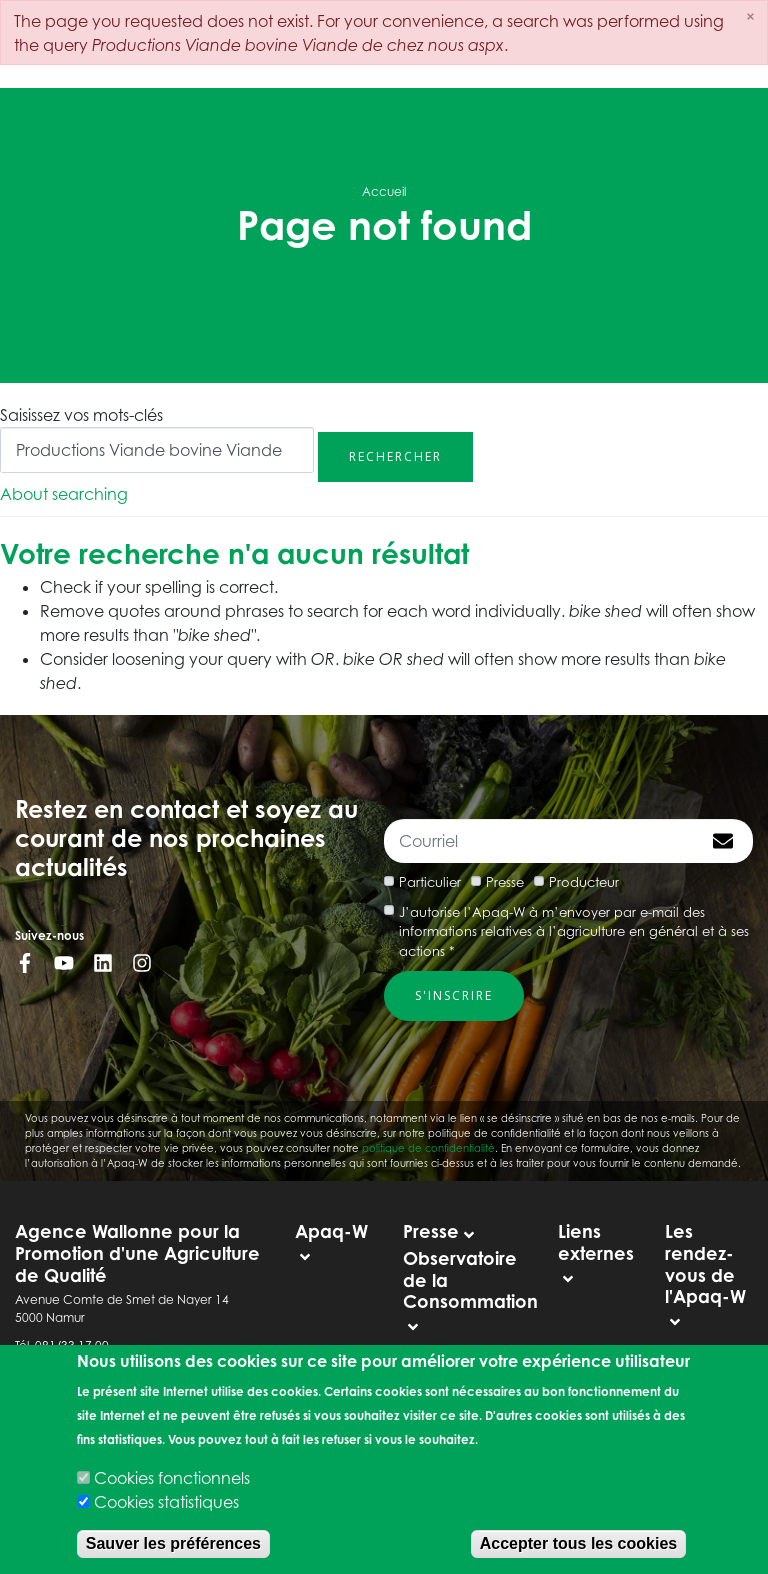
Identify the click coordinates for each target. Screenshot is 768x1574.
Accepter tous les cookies (578, 1543)
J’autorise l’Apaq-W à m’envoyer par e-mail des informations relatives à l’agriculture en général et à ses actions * (574, 931)
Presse (505, 882)
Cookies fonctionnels (172, 1478)
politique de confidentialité (428, 1148)
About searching (64, 494)
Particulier (430, 882)
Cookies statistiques (166, 1502)
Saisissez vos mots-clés (81, 415)
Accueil (384, 191)
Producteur (584, 882)
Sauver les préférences (173, 1543)
